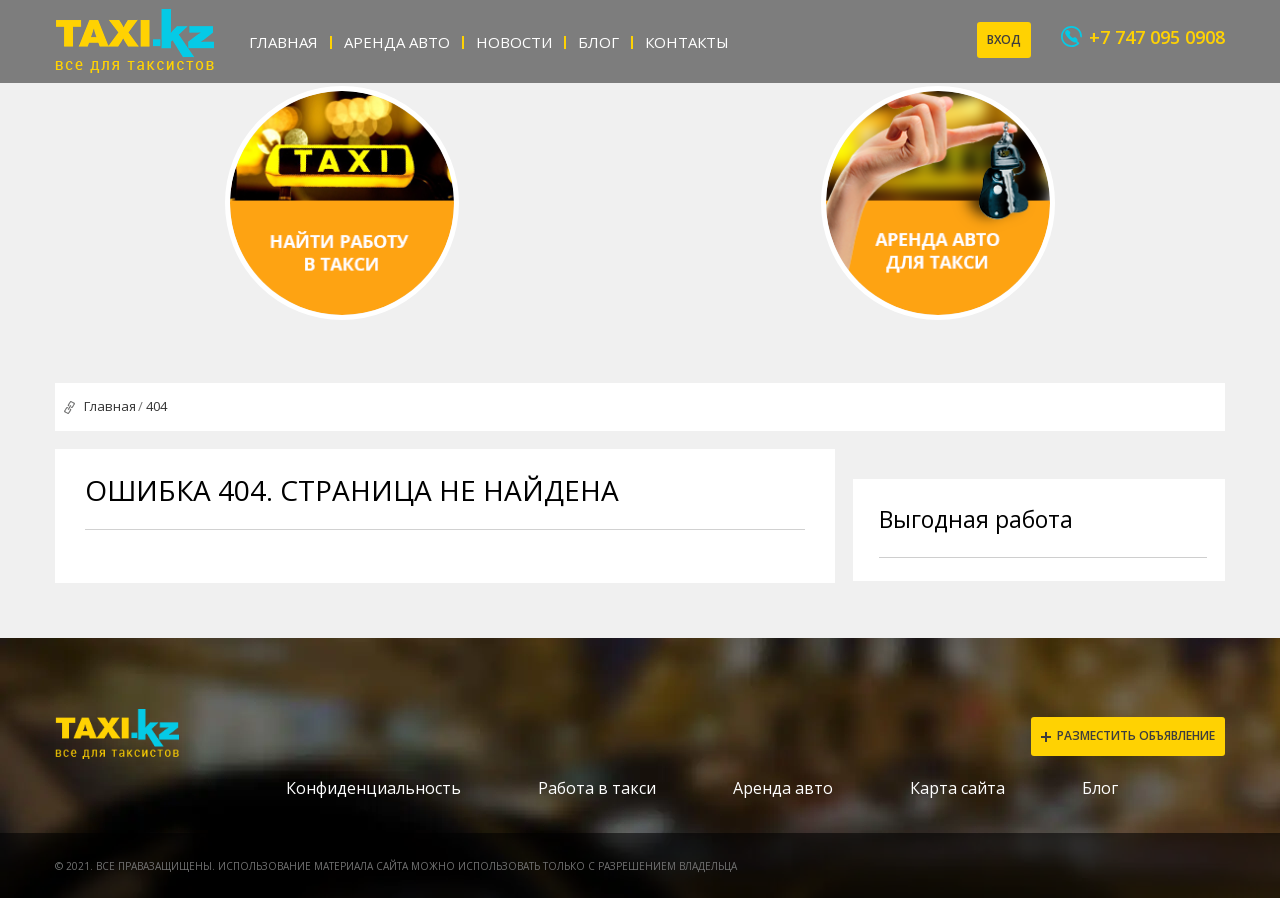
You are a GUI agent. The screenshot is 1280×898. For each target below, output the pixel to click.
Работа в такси (597, 788)
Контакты (687, 42)
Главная (283, 42)
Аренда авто (397, 42)
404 (156, 406)
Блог (598, 42)
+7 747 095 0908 (1157, 37)
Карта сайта (957, 788)
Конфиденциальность (373, 788)
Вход (1004, 39)
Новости (514, 42)
